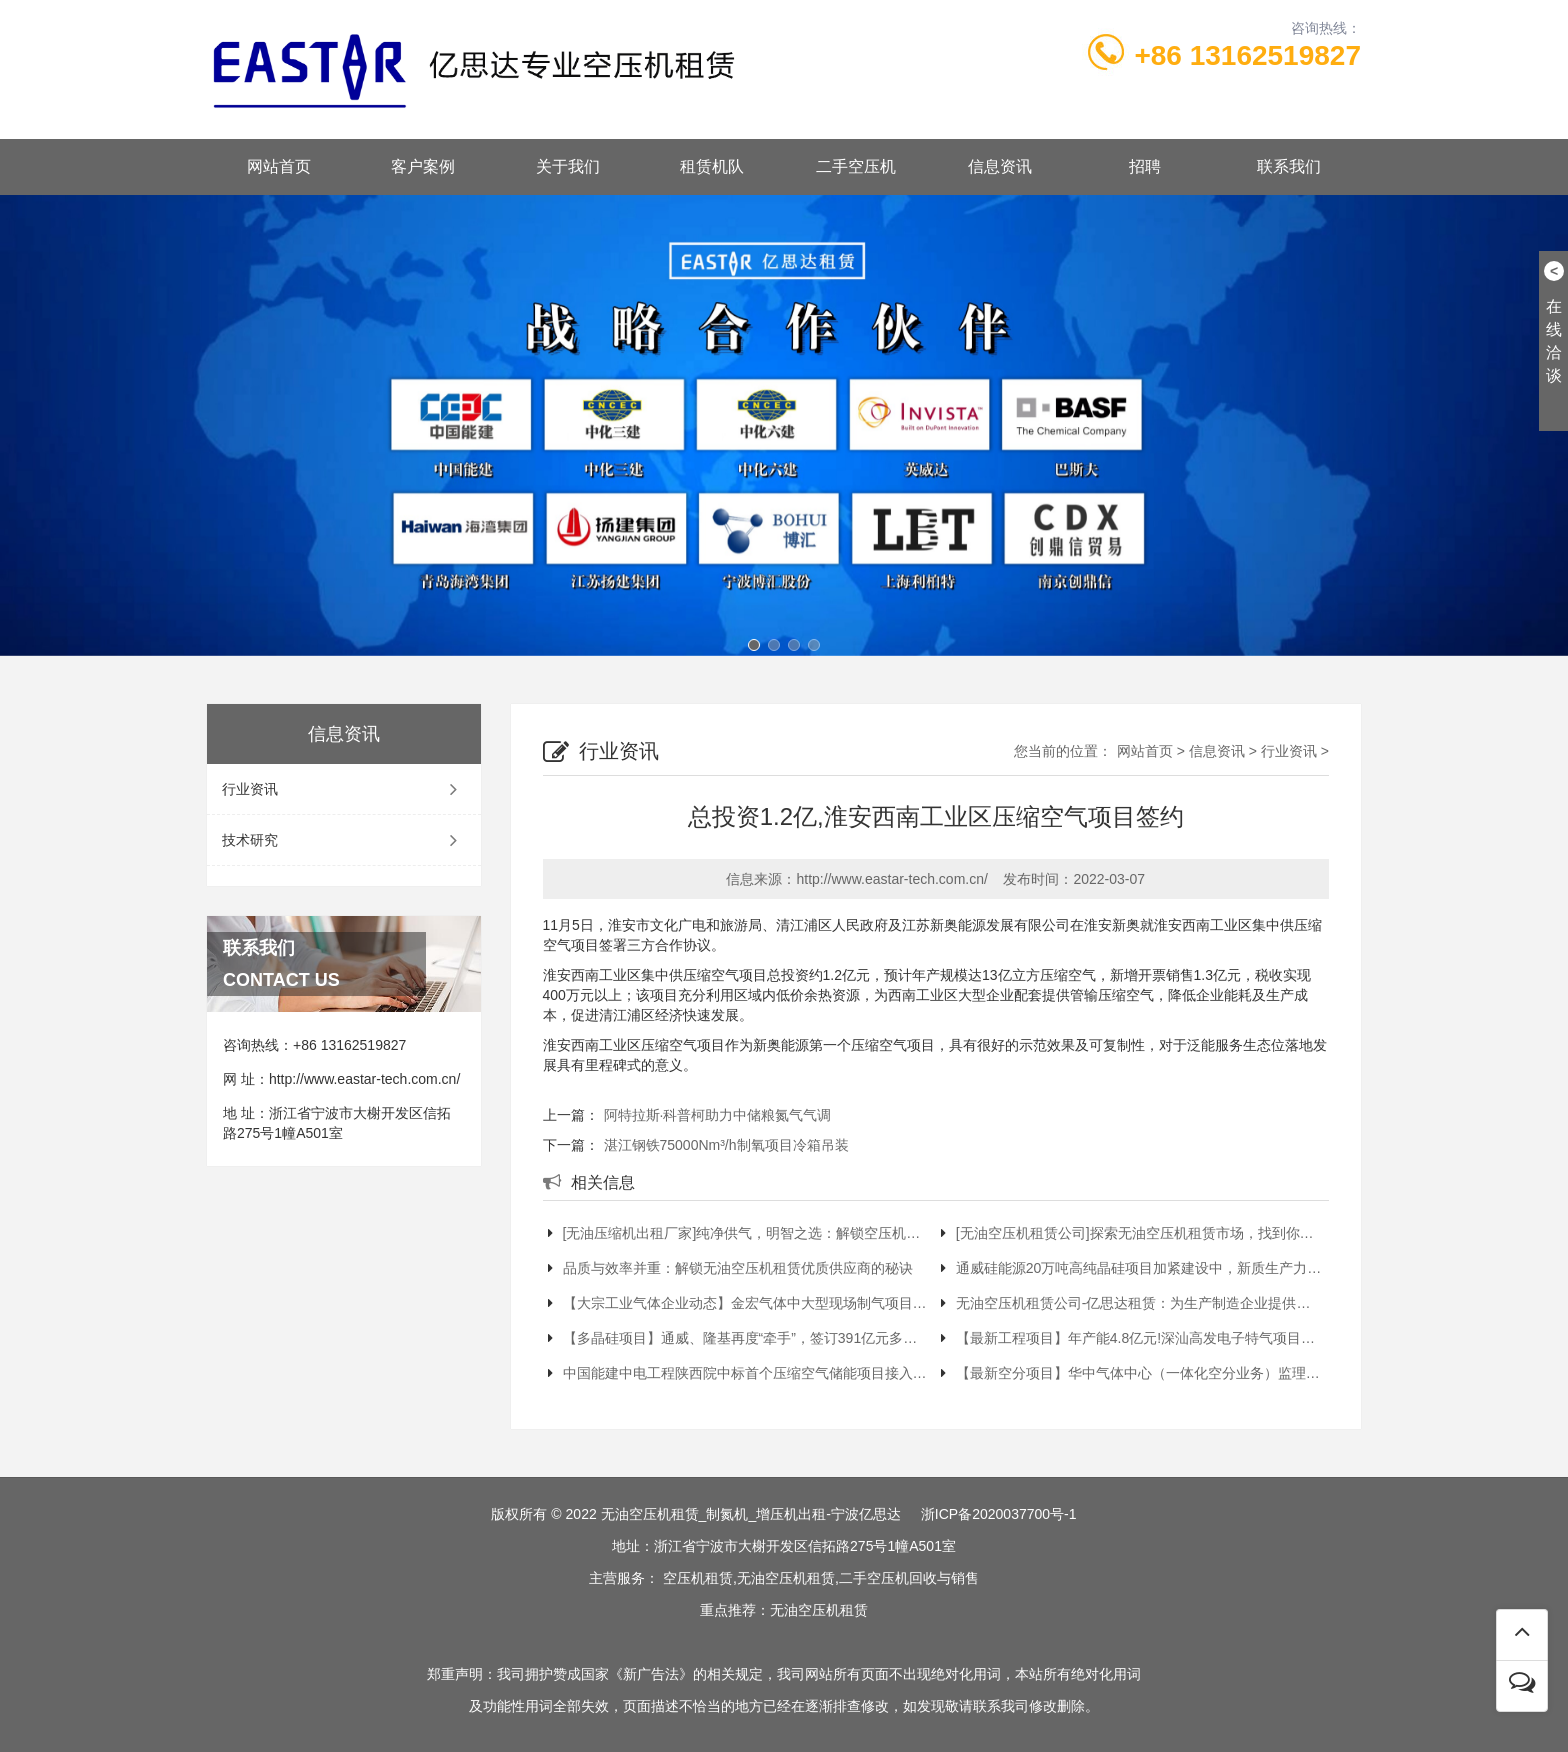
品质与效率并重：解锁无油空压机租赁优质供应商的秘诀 (730, 1268)
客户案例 (423, 166)
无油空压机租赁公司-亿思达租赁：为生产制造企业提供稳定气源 (1132, 1303)
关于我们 (568, 166)
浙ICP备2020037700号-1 (999, 1514)
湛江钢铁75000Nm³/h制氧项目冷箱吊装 (726, 1145)
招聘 (1145, 166)
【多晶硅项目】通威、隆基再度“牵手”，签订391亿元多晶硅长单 (739, 1338)
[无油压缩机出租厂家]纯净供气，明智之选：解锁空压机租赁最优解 (739, 1233)
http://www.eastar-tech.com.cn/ (364, 1079)
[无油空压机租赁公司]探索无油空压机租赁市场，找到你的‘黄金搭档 (1132, 1233)
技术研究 (344, 840)
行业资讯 (344, 789)
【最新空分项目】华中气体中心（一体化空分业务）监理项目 (1132, 1373)
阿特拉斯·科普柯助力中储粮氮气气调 (718, 1115)
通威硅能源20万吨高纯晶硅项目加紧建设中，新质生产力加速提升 (1132, 1268)
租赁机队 (712, 166)
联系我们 (1289, 166)
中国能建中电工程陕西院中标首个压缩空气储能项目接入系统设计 (739, 1373)
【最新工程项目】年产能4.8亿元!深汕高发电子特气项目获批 (1132, 1338)
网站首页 (279, 166)
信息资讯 (1000, 166)
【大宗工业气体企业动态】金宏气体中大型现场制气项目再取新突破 (739, 1303)
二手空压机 (856, 166)
